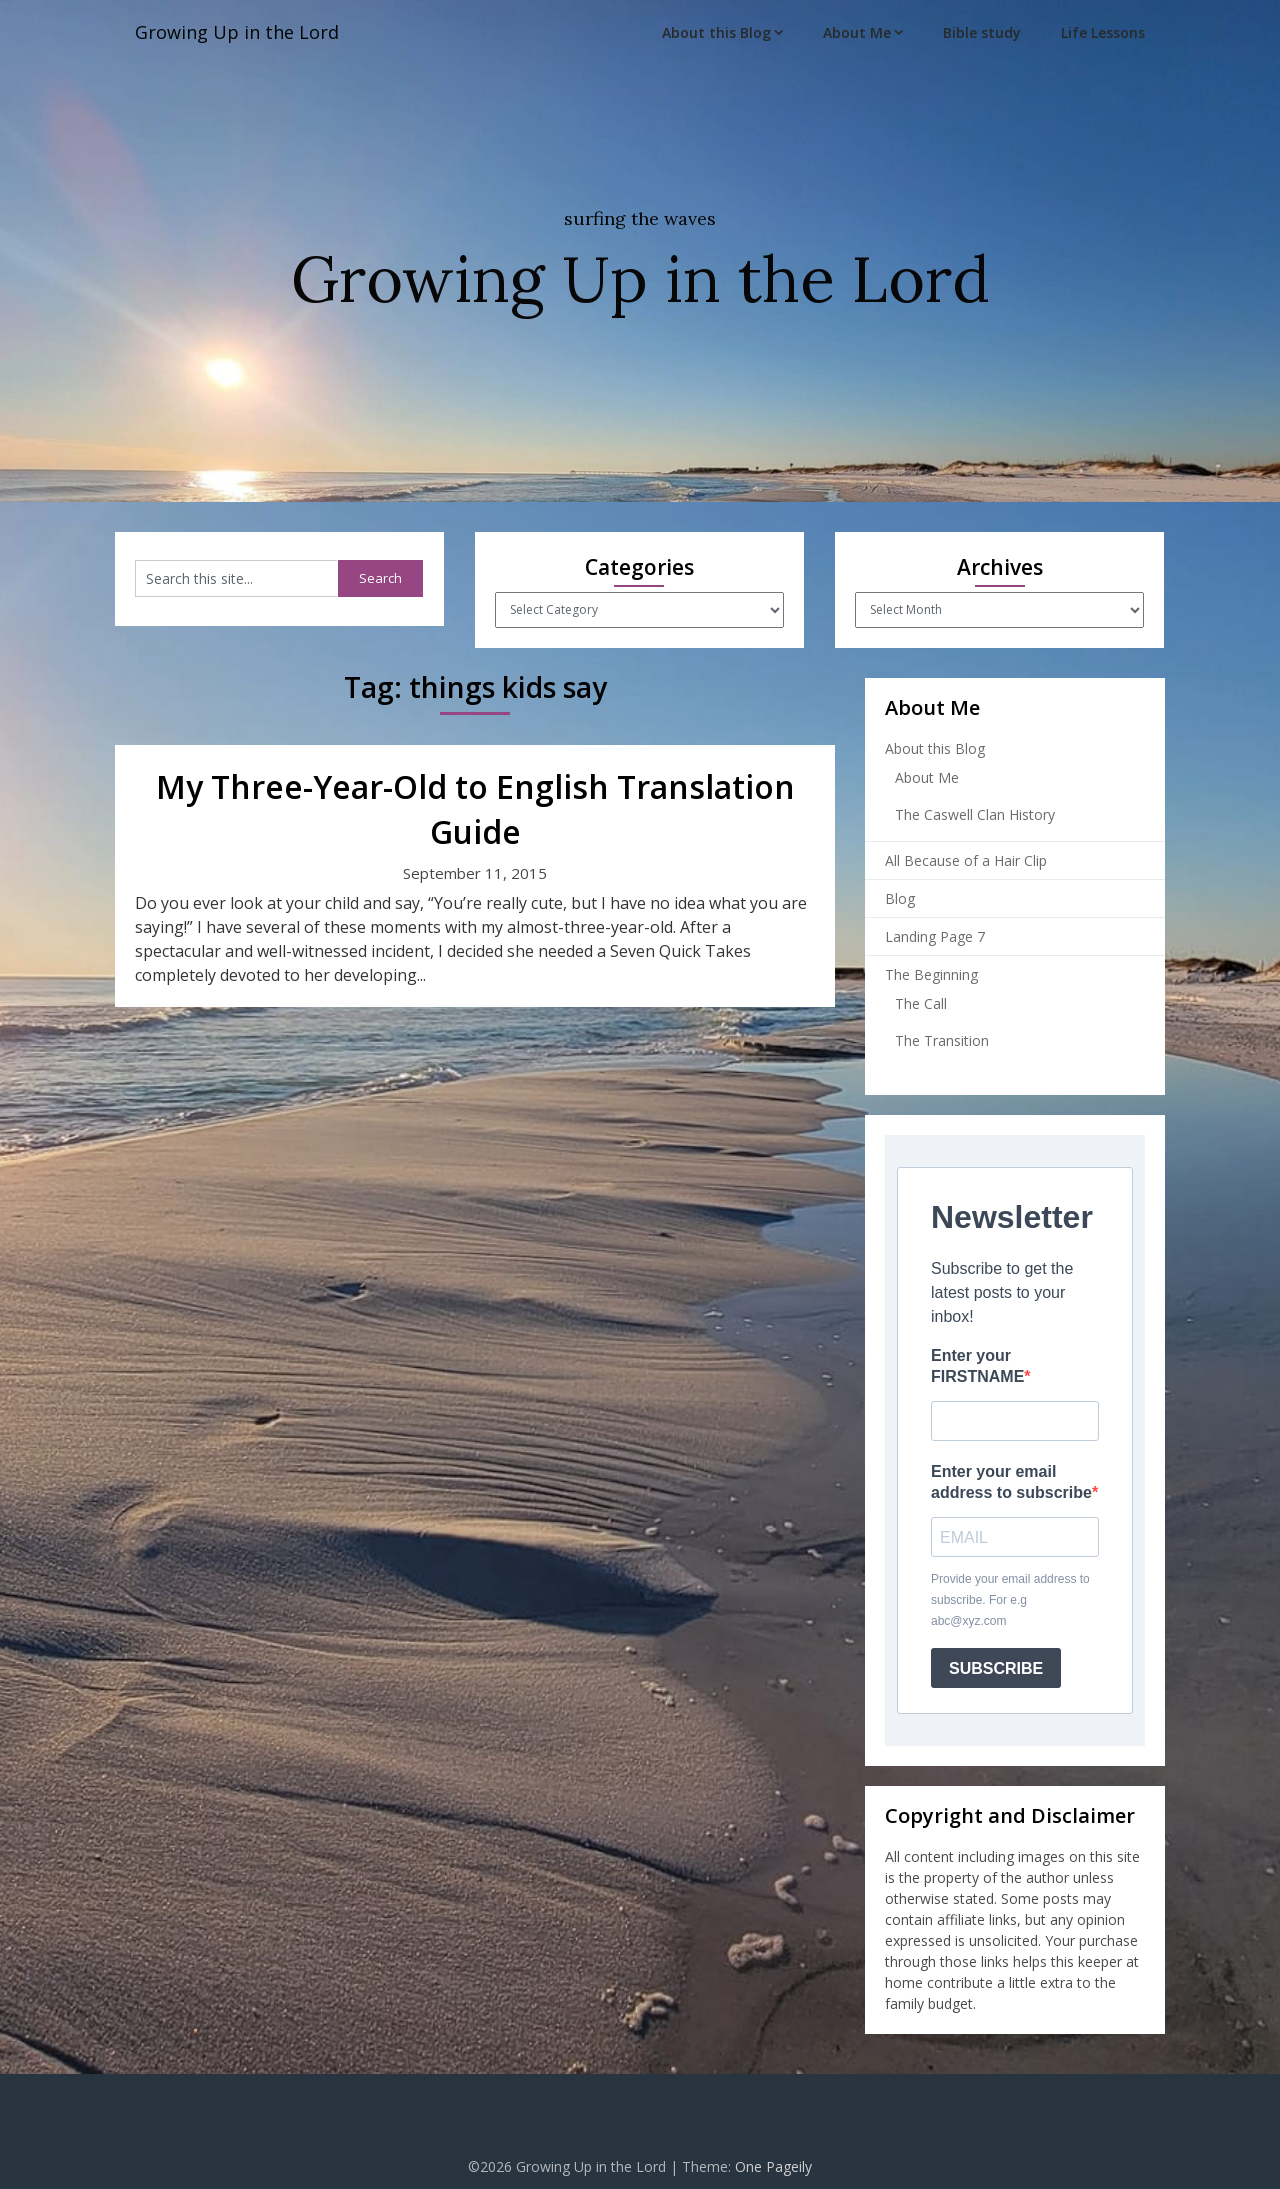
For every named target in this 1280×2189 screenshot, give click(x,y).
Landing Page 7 (935, 936)
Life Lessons (1103, 32)
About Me (857, 32)
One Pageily (773, 2166)
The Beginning (931, 974)
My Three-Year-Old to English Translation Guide (475, 809)
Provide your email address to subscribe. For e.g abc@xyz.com (1010, 1600)
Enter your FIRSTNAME (977, 1366)
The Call (921, 1003)
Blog (900, 898)
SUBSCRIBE (996, 1668)
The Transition (942, 1040)
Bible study (982, 32)
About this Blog (716, 32)
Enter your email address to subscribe (1011, 1482)
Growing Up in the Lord (247, 32)
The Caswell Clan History (975, 814)
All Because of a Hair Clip (966, 860)
